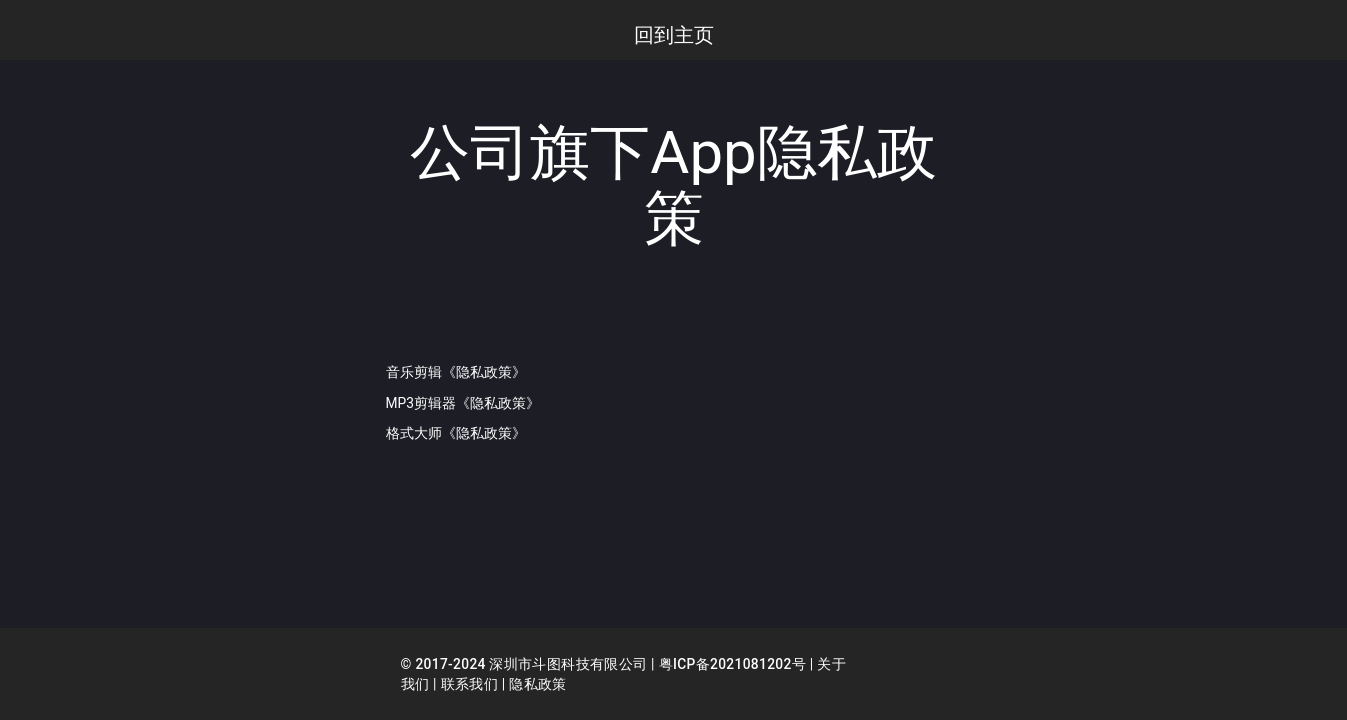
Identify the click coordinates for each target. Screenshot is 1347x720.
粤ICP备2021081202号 (734, 665)
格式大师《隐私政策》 (456, 432)
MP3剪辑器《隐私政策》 (463, 402)
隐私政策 (537, 685)
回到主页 (674, 35)
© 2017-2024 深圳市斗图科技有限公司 (525, 665)
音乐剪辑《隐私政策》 (456, 372)
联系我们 (469, 685)
